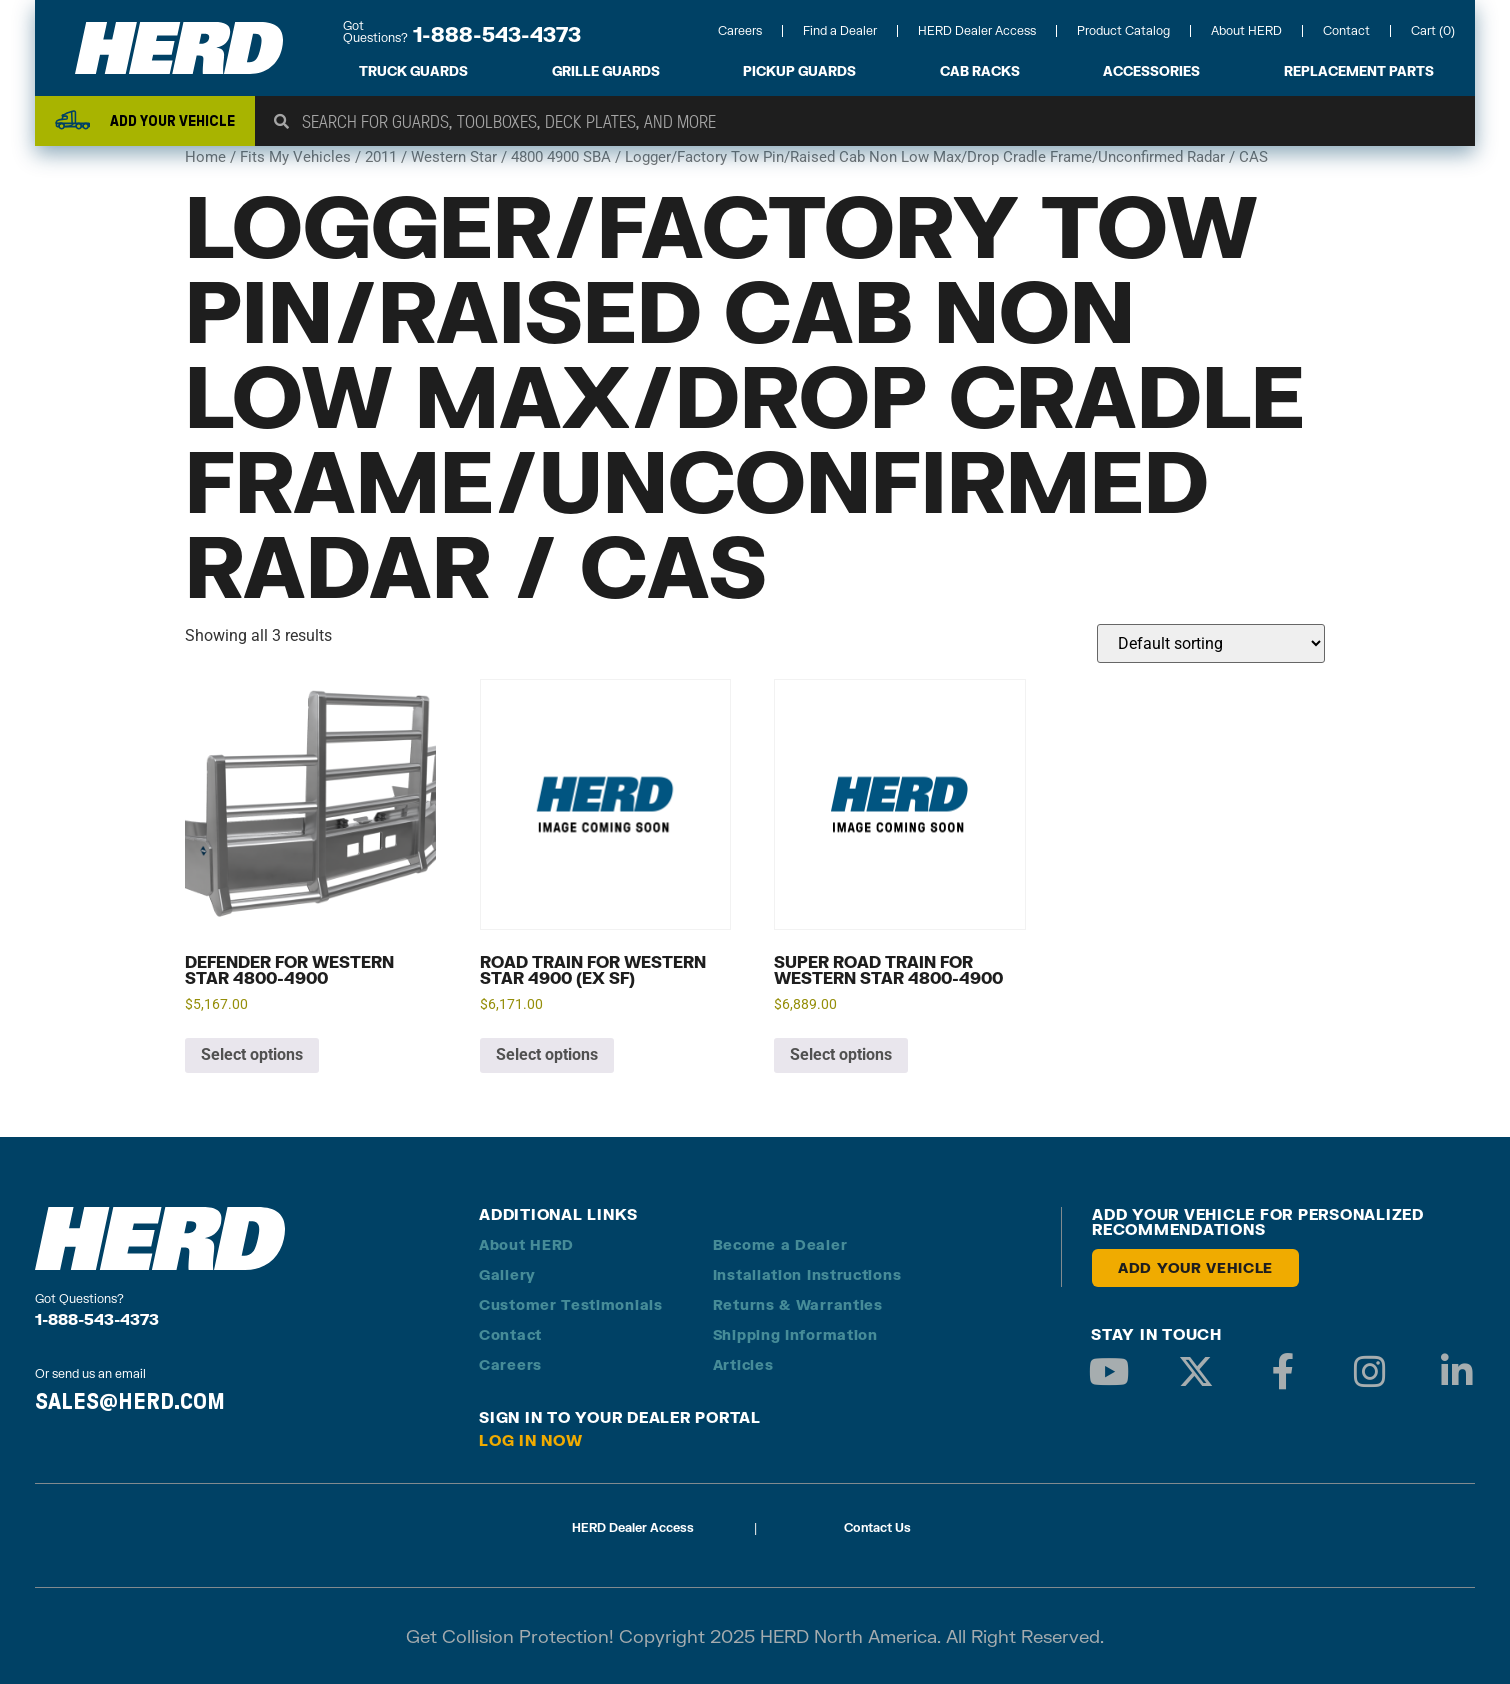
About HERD (1246, 30)
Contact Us (877, 1527)
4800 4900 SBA (561, 157)
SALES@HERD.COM (130, 1401)
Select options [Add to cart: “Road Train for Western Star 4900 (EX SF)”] (547, 1054)
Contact (1346, 30)
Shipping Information (795, 1334)
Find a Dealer (840, 30)
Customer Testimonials (571, 1304)
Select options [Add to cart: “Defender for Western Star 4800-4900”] (252, 1054)
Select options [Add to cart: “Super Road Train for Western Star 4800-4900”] (841, 1054)
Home (205, 157)
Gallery (507, 1274)
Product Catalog (1123, 30)
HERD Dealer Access (977, 30)
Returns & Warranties (798, 1304)
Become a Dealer (780, 1244)
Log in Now (531, 1440)
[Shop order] (1211, 643)
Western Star (454, 157)
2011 (381, 157)
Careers (740, 30)
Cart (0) (1433, 30)
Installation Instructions (807, 1274)
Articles (743, 1364)
